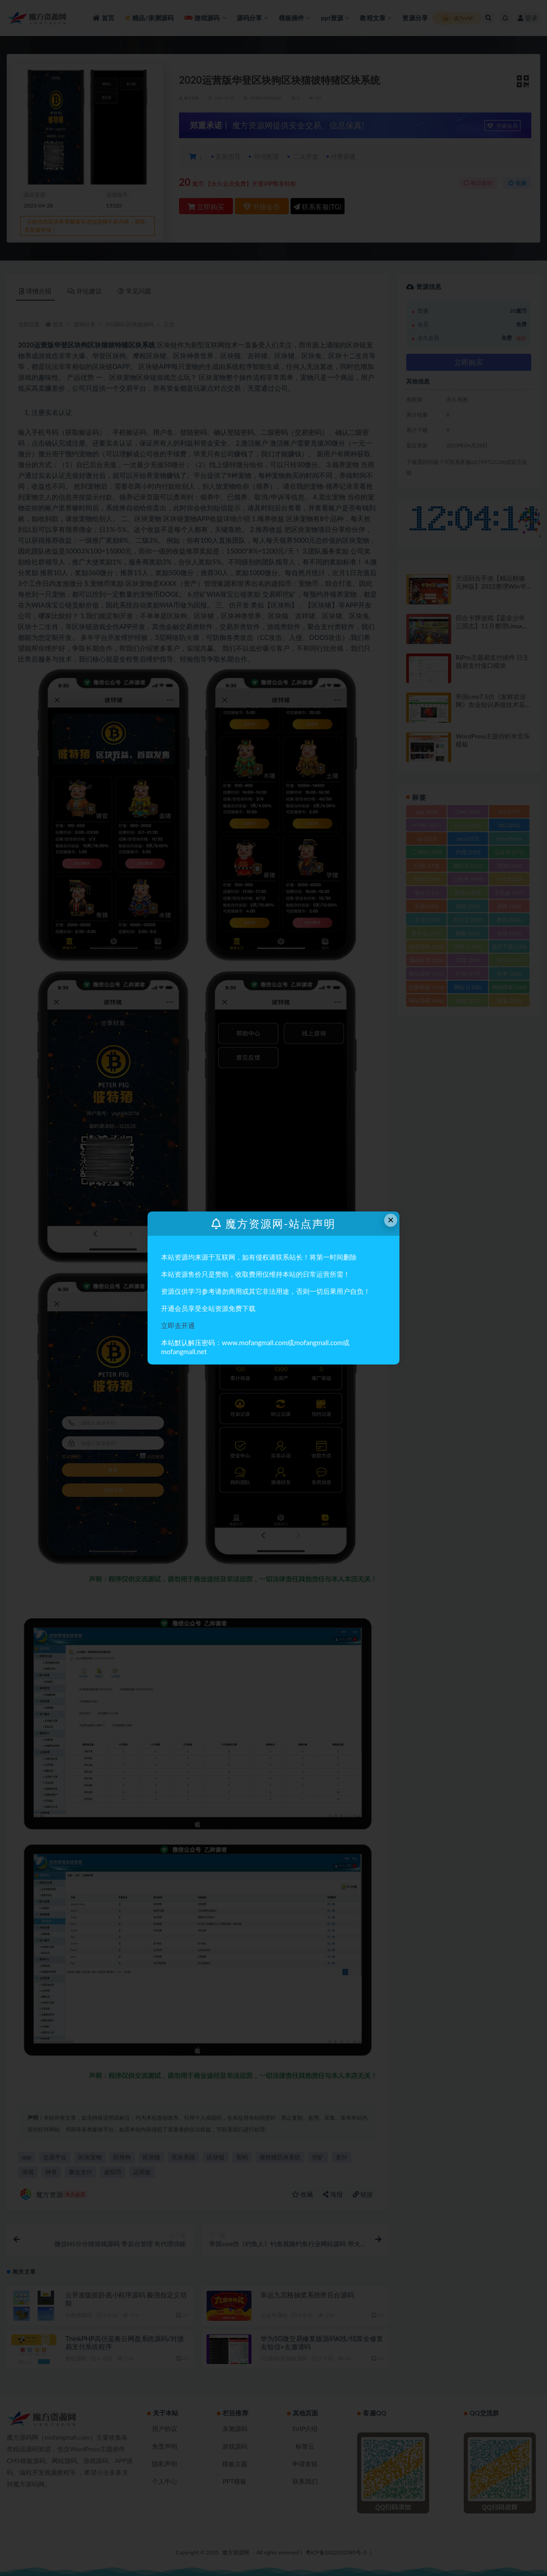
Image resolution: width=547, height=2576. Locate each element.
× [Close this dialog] (391, 1220)
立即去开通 (178, 1325)
